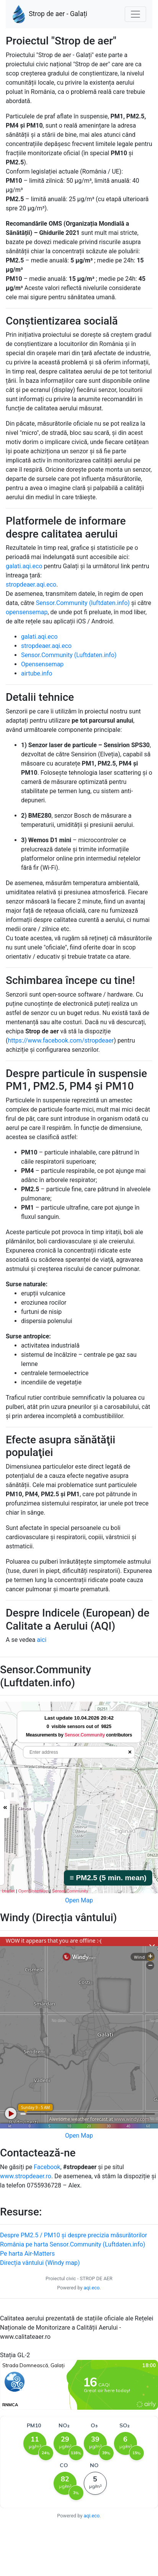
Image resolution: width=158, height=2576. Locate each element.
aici (41, 1639)
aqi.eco (92, 2288)
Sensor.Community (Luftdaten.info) (69, 655)
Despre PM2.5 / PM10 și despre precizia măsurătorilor (73, 2235)
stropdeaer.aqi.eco (31, 584)
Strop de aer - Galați (49, 14)
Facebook (47, 2167)
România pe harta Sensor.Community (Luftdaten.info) (72, 2244)
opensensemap (26, 612)
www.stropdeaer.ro (25, 2176)
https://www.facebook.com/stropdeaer (61, 1040)
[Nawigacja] (135, 14)
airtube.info (36, 673)
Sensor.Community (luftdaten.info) (83, 603)
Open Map (79, 1900)
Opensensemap (42, 664)
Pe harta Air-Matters (27, 2253)
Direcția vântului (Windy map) (40, 2262)
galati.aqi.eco (24, 566)
